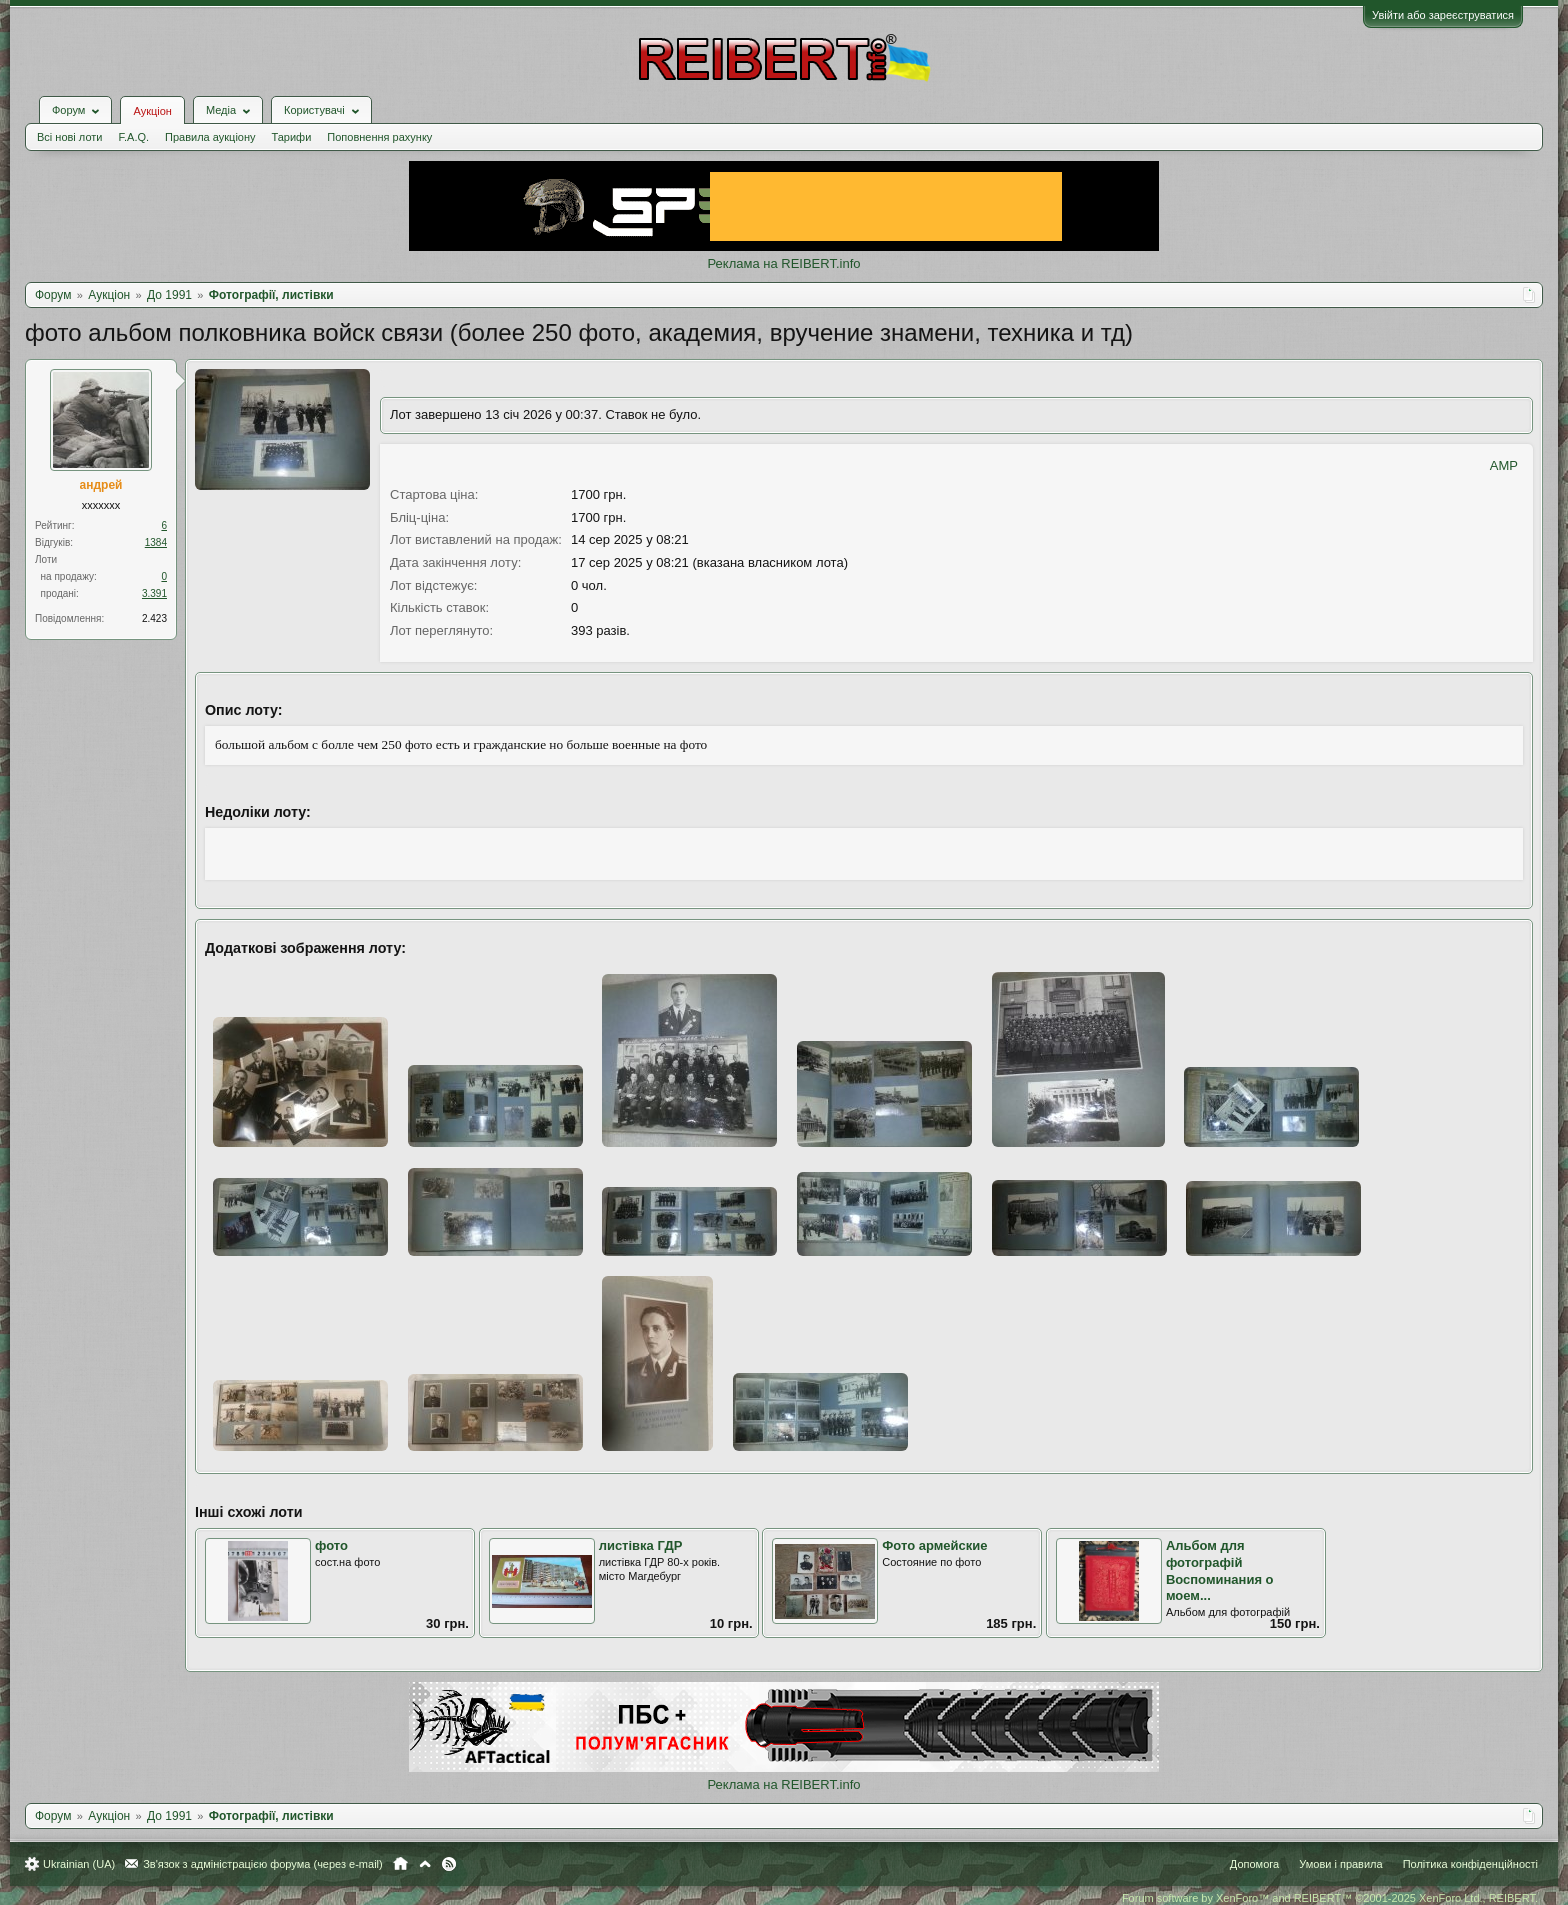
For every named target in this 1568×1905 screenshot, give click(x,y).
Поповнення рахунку (379, 137)
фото (331, 1545)
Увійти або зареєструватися (1443, 15)
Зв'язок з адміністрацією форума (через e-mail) (263, 1864)
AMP (1504, 465)
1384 (156, 542)
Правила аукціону (210, 137)
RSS (449, 1864)
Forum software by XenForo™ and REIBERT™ (1330, 1898)
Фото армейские (934, 1545)
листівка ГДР (641, 1545)
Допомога (1254, 1864)
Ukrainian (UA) (79, 1864)
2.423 (154, 618)
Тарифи (292, 137)
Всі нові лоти (69, 137)
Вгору (425, 1864)
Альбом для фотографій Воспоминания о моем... (1220, 1570)
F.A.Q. (133, 137)
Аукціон (152, 111)
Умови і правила (1340, 1864)
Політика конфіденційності (1470, 1864)
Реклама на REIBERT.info (783, 263)
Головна (400, 1864)
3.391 (154, 593)
